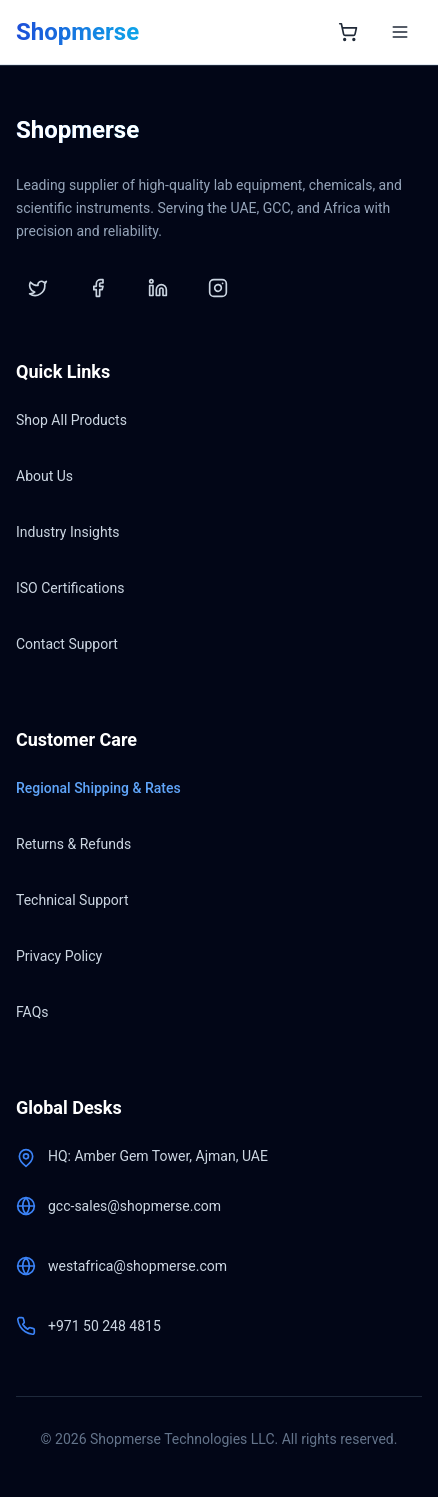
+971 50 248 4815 (104, 1326)
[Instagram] (218, 288)
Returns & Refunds (73, 844)
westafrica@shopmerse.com (137, 1266)
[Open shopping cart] (348, 32)
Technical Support (72, 900)
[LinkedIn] (158, 288)
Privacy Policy (59, 956)
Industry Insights (67, 532)
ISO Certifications (70, 588)
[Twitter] (38, 288)
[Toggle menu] (400, 32)
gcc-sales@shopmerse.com (134, 1206)
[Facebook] (98, 288)
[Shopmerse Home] (77, 32)
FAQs (32, 1012)
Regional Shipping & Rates (98, 788)
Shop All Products (71, 420)
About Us (44, 476)
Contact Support (67, 644)
